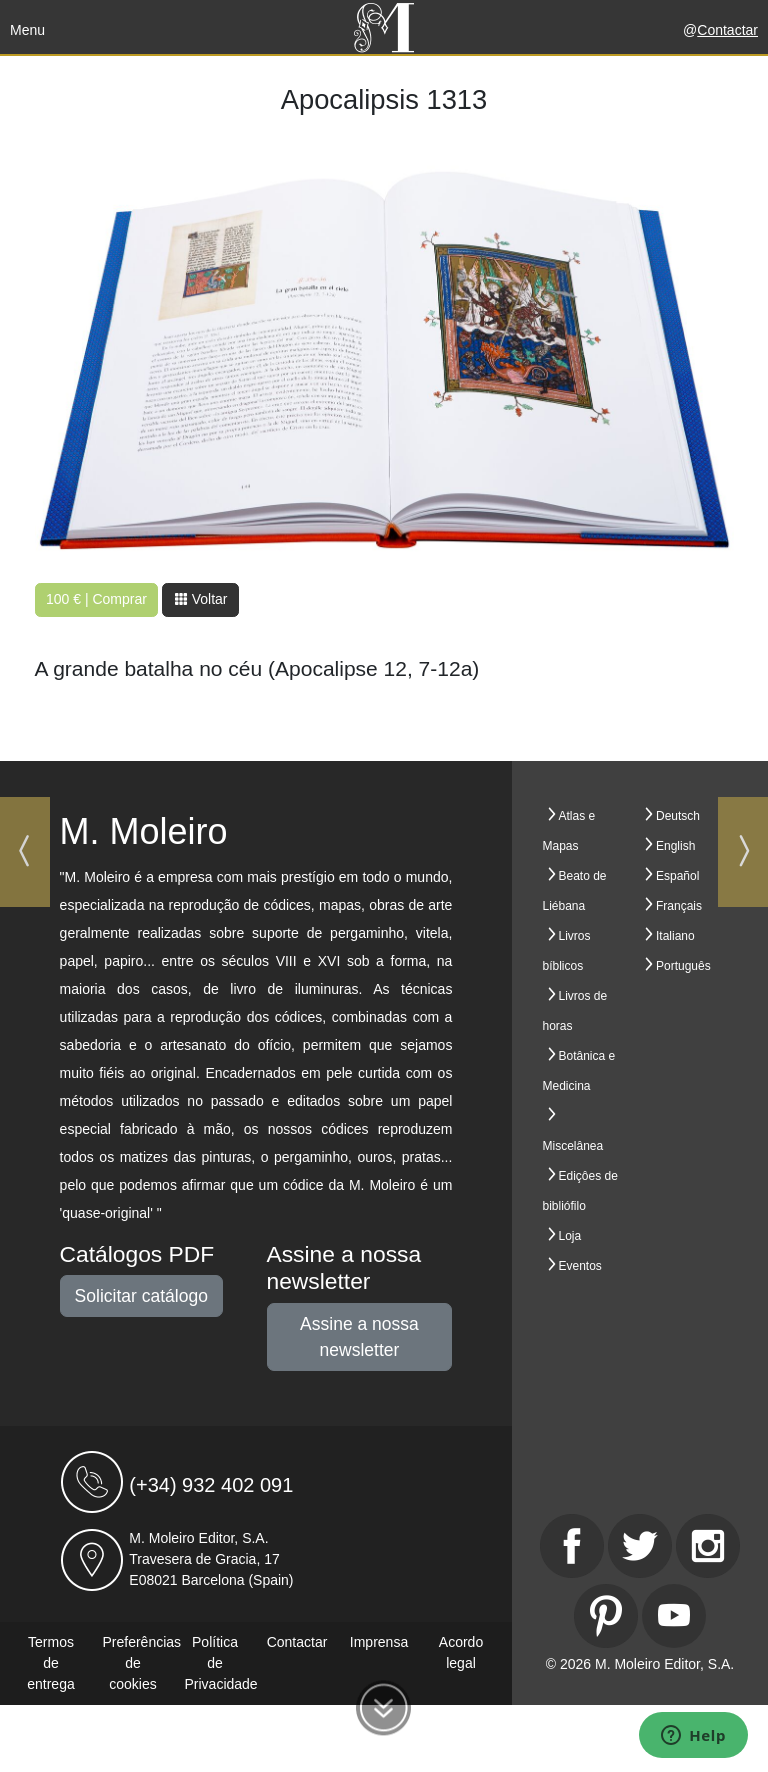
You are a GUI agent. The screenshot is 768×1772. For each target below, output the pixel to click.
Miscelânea (573, 1146)
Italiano (675, 936)
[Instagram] (708, 1546)
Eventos (580, 1266)
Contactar (727, 30)
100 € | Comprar (96, 599)
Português (683, 966)
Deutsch (678, 816)
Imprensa (379, 1642)
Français (679, 906)
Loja (570, 1236)
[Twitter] (640, 1546)
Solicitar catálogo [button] (141, 1296)
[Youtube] (674, 1616)
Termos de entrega (50, 1663)
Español (677, 876)
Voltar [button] (201, 599)
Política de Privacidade (221, 1663)
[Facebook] (572, 1546)
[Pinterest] (606, 1616)
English (675, 846)
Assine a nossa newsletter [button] (359, 1337)
